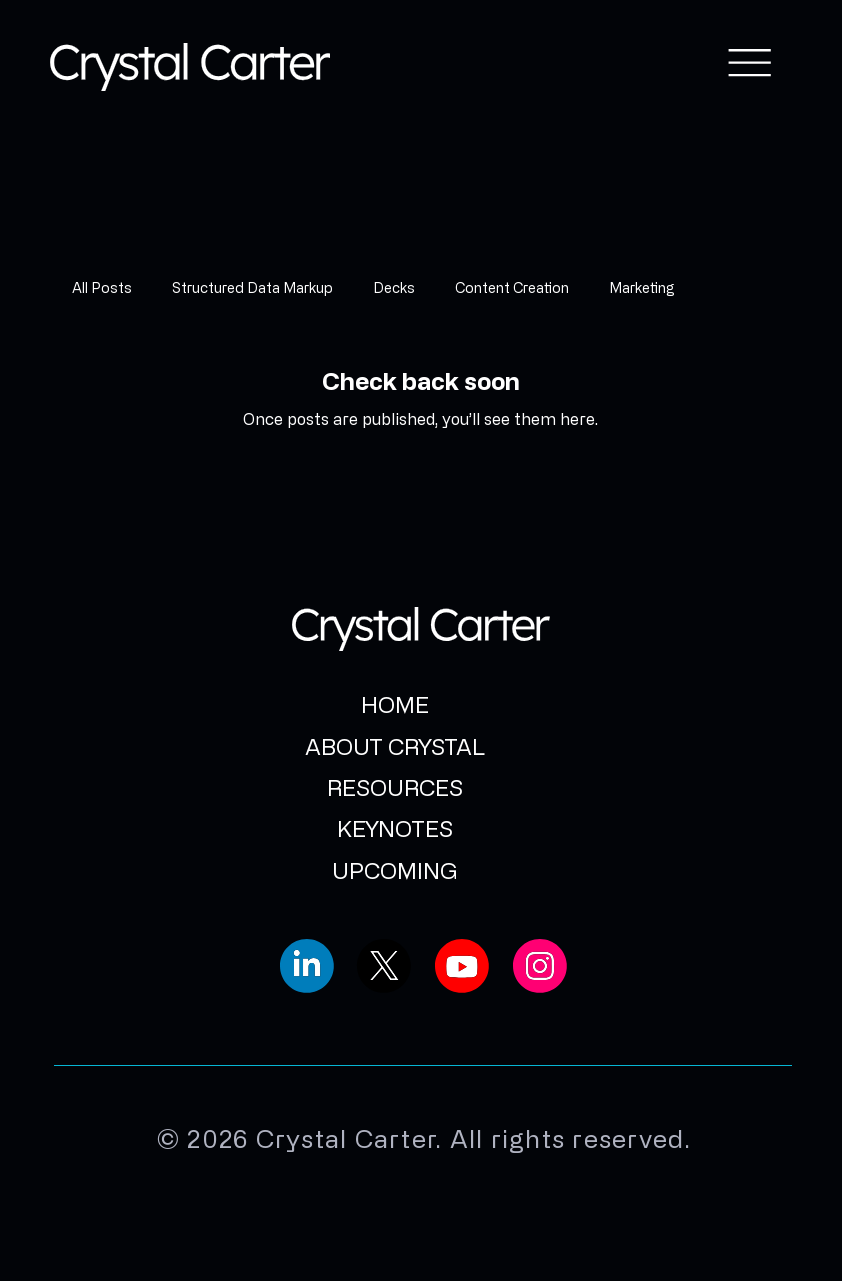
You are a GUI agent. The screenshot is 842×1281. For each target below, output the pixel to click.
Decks (394, 287)
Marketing (642, 287)
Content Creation (512, 287)
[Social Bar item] (307, 966)
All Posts (102, 287)
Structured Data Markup (252, 287)
